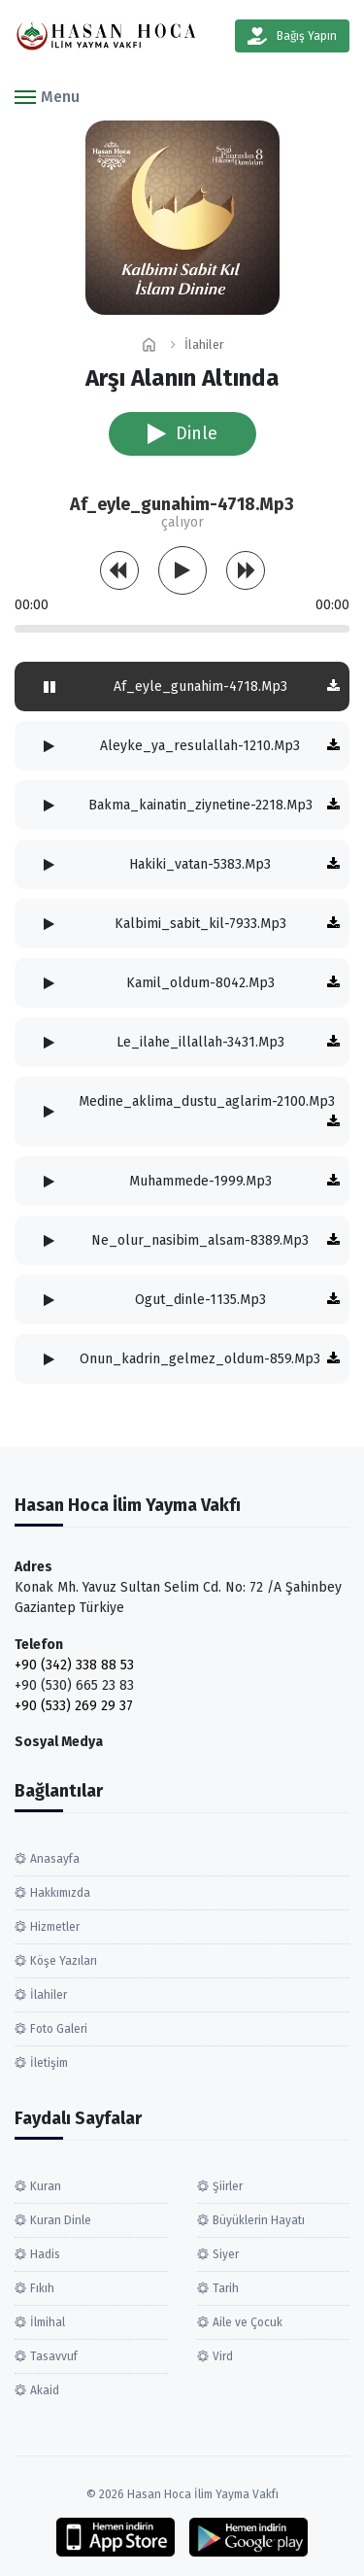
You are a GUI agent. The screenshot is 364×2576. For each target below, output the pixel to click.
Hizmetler (55, 1927)
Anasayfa (55, 1859)
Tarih (226, 2288)
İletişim (49, 2063)
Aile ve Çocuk (247, 2322)
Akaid (44, 2390)
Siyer (226, 2254)
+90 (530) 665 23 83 (74, 1685)
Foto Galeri (58, 2029)
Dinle (182, 433)
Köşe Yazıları (63, 1961)
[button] (47, 96)
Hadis (45, 2254)
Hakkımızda (60, 1893)
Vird (223, 2356)
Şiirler (228, 2186)
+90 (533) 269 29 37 (74, 1706)
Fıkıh (42, 2288)
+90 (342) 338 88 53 (74, 1665)
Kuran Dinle (60, 2220)
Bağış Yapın (292, 36)
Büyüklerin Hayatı (259, 2220)
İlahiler (204, 344)
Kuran (45, 2186)
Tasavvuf (54, 2356)
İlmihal (47, 2322)
